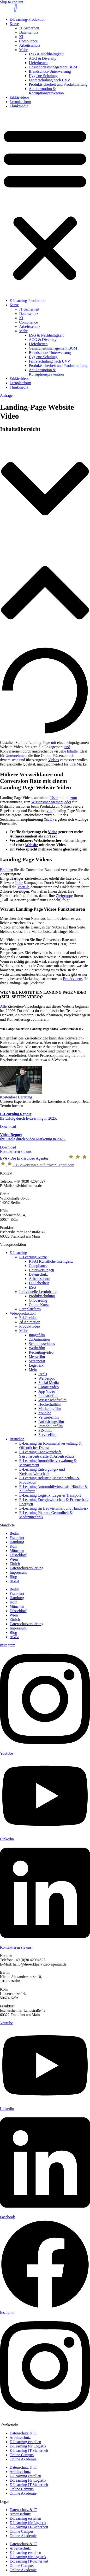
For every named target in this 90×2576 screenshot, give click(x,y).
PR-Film (45, 1430)
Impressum (18, 1572)
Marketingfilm (49, 1409)
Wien (14, 1559)
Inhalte (72, 751)
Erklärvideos (19, 97)
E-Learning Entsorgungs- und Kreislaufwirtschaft (42, 1471)
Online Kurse (39, 1305)
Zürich (15, 1564)
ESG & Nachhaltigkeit (46, 54)
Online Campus (22, 2455)
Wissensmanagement (47, 802)
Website (31, 845)
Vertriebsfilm (48, 1417)
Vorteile (24, 887)
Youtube (44, 1413)
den (20, 944)
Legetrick (36, 1365)
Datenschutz (28, 32)
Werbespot (46, 1378)
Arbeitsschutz (29, 45)
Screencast (37, 1361)
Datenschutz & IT (23, 2433)
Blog (13, 1577)
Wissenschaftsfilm (52, 1400)
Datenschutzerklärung (26, 1568)
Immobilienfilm (50, 1426)
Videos (53, 760)
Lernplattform (20, 102)
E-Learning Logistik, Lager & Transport (50, 1495)
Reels (42, 1374)
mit (53, 742)
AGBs (14, 1581)
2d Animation (39, 1339)
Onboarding (38, 1300)
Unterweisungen (41, 1270)
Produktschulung (42, 1296)
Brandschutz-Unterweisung (50, 71)
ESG (32, 1287)
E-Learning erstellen (25, 2442)
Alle (3, 1006)
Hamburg (17, 1542)
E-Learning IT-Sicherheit (29, 2450)
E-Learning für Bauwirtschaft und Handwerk (53, 1508)
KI (21, 37)
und (67, 747)
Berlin (14, 1533)
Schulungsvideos (42, 1344)
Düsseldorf (18, 1555)
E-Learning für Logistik (28, 2446)
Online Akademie (23, 2459)
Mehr (23, 50)
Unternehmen (16, 755)
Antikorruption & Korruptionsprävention (46, 91)
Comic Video (48, 1387)
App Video (46, 1391)
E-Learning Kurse (33, 1257)
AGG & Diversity (42, 58)
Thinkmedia (19, 106)
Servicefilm (47, 1435)
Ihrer (19, 883)
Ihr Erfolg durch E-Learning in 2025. (28, 1118)
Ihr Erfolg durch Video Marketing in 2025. (33, 1139)
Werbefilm (37, 1348)
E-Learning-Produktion (27, 19)
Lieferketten (38, 63)
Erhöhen (6, 870)
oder (67, 802)
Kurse (14, 24)
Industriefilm (48, 1396)
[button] (45, 203)
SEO (48, 819)
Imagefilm (37, 1335)
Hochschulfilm (49, 1404)
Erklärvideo (28, 1318)
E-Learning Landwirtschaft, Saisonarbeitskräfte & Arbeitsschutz (46, 1454)
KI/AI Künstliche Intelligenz (51, 1261)
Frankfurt (17, 1538)
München (17, 1551)
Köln (13, 1546)
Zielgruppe (64, 896)
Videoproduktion (23, 1313)
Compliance (28, 41)
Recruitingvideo (41, 1352)
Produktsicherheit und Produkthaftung (58, 84)
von (49, 811)
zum (73, 798)
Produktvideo (29, 1326)
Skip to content (11, 2)
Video (52, 832)
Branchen (17, 1439)
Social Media (48, 1383)
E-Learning (18, 1253)
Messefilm (37, 1357)
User (54, 798)
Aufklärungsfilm (51, 1422)
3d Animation (29, 1322)
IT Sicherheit (29, 28)
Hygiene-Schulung (43, 76)
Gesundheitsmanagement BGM (53, 67)
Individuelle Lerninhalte (37, 1292)
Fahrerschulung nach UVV (49, 80)
